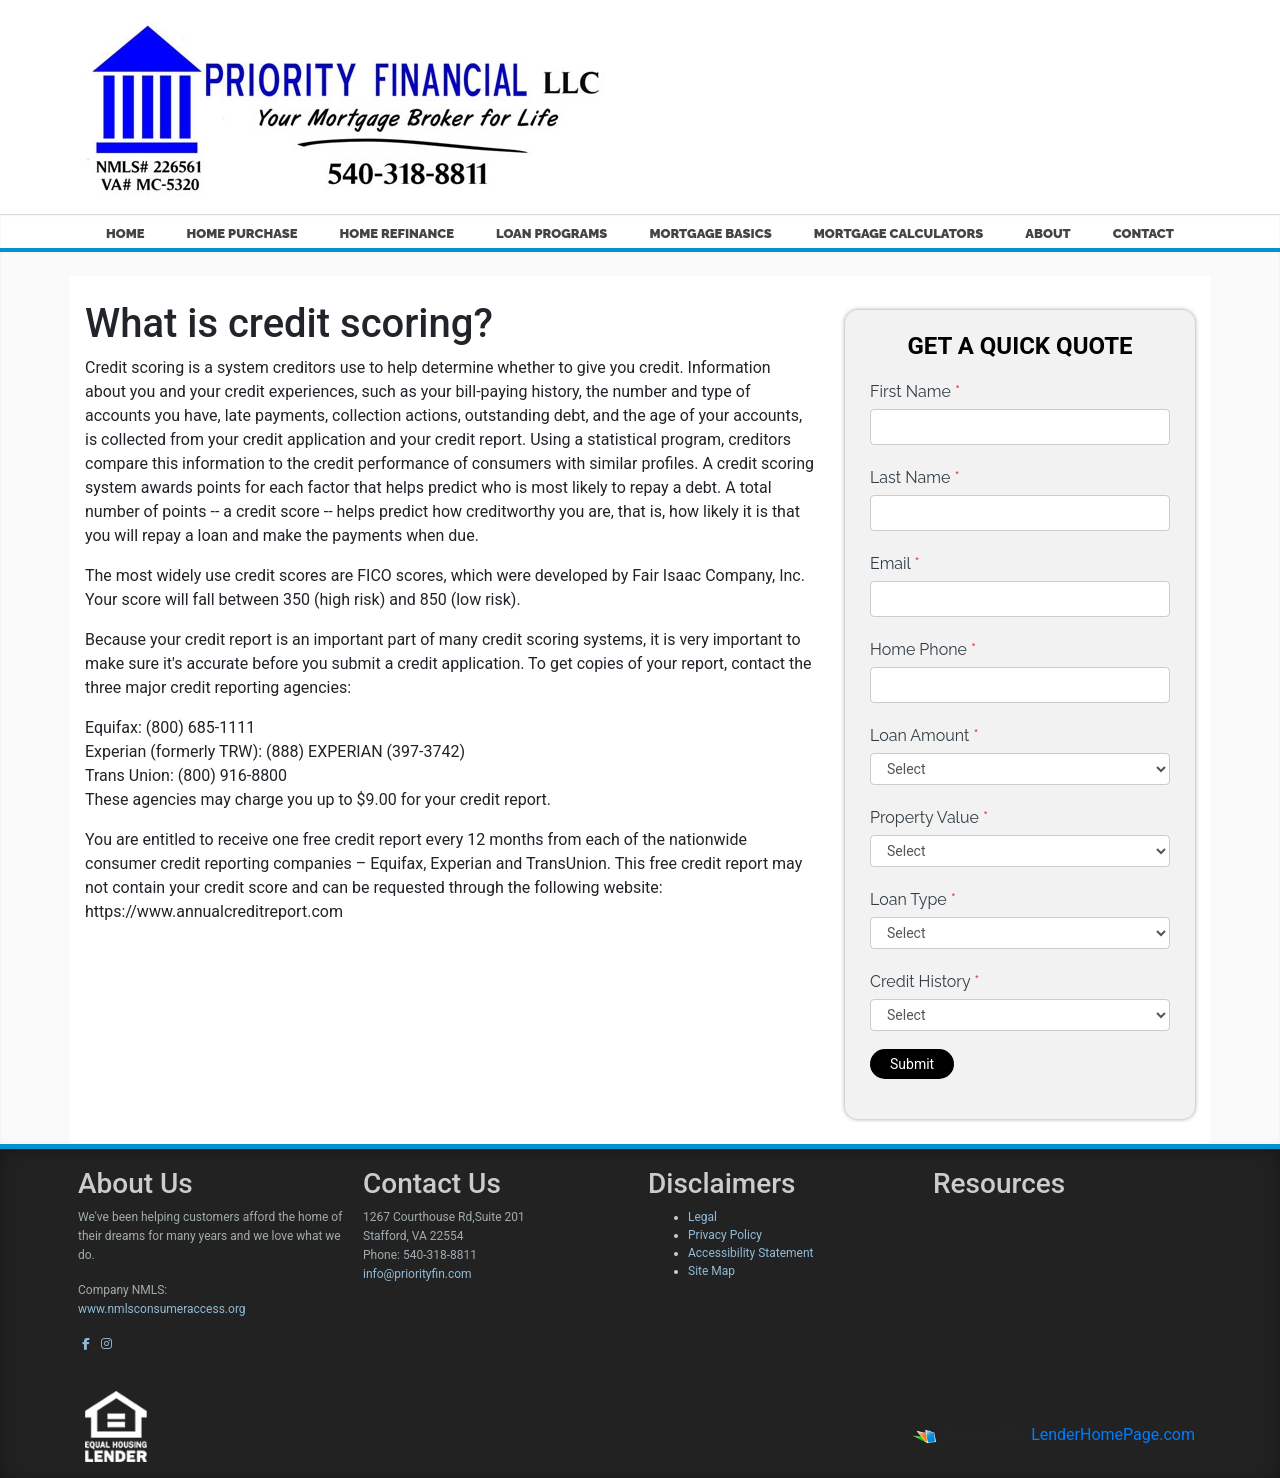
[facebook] (86, 1344)
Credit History (924, 981)
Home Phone (923, 649)
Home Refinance (397, 233)
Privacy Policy (725, 1235)
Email (895, 563)
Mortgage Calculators (899, 233)
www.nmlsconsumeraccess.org (162, 1309)
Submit (912, 1064)
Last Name (915, 477)
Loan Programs (551, 233)
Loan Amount (924, 735)
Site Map (711, 1271)
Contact (1143, 233)
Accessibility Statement (750, 1253)
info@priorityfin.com (417, 1274)
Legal (702, 1217)
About (1047, 233)
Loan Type (913, 899)
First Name (915, 391)
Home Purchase (242, 233)
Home (125, 233)
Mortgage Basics (710, 233)
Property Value (929, 817)
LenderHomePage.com (1113, 1434)
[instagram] (106, 1344)
